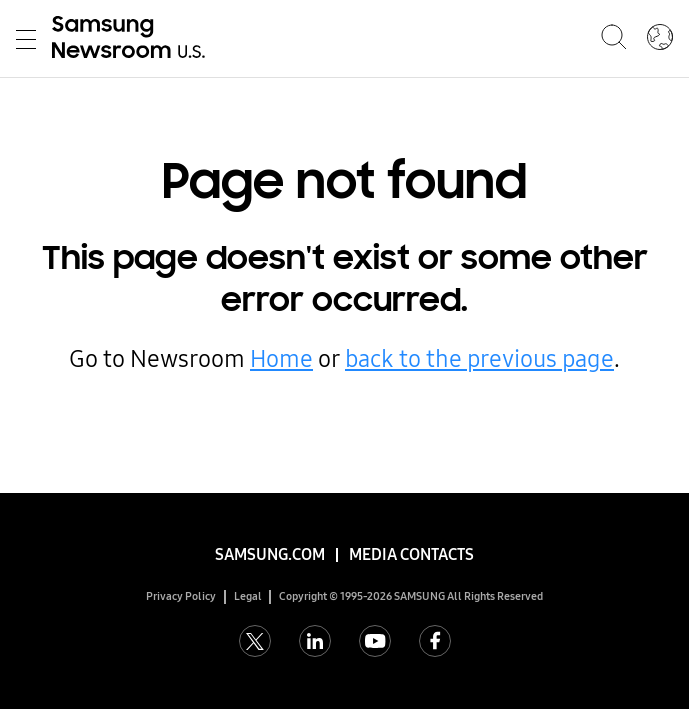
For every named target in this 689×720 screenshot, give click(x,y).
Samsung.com (270, 554)
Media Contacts (411, 554)
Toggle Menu (26, 39)
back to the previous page (479, 359)
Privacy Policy (181, 596)
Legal (248, 596)
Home (281, 359)
